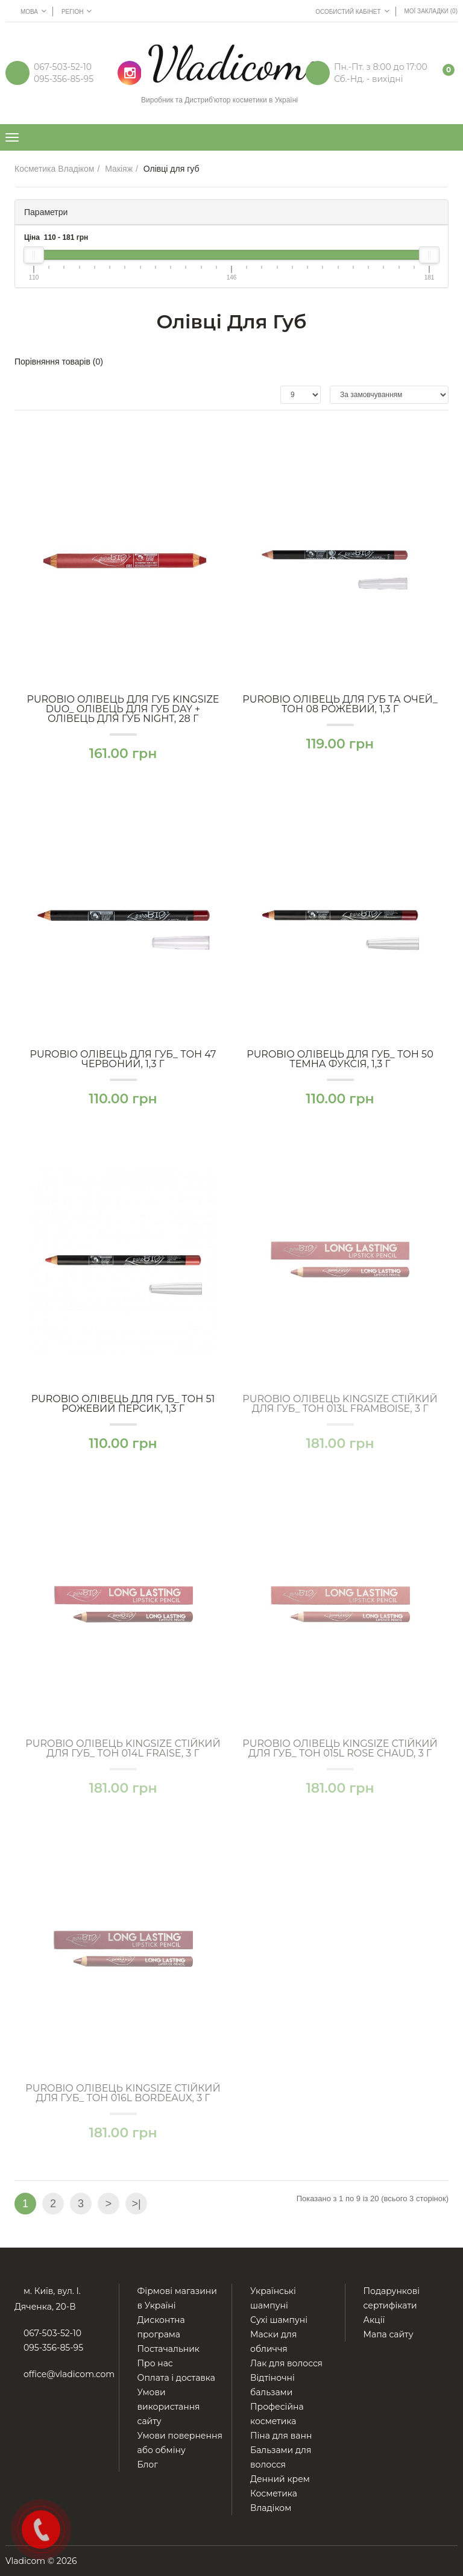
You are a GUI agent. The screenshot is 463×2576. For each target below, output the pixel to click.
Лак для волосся (286, 2363)
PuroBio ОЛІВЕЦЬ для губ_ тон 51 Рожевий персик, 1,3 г (123, 1404)
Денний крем (280, 2479)
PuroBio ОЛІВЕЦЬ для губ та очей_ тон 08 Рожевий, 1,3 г (339, 704)
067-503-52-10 (63, 66)
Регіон (76, 11)
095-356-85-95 (63, 79)
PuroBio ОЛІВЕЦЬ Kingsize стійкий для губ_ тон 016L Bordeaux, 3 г (122, 2093)
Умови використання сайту (168, 2407)
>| (135, 2204)
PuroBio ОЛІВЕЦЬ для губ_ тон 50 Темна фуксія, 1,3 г (340, 1059)
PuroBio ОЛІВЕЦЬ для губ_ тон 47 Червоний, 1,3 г (123, 1059)
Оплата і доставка (176, 2377)
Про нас (155, 2363)
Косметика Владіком (54, 169)
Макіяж (119, 169)
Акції (374, 2319)
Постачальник (168, 2348)
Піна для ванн (281, 2435)
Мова (33, 11)
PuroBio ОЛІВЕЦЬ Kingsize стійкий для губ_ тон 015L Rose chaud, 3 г (339, 1748)
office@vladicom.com (69, 2374)
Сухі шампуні (278, 2319)
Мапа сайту (389, 2334)
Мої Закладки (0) (431, 11)
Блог (147, 2464)
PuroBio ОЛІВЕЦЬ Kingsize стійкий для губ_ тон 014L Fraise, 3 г (122, 1748)
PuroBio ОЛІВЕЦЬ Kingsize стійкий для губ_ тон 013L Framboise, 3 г (339, 1404)
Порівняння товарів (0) (58, 361)
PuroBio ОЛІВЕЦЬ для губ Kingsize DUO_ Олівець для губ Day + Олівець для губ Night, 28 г (123, 709)
